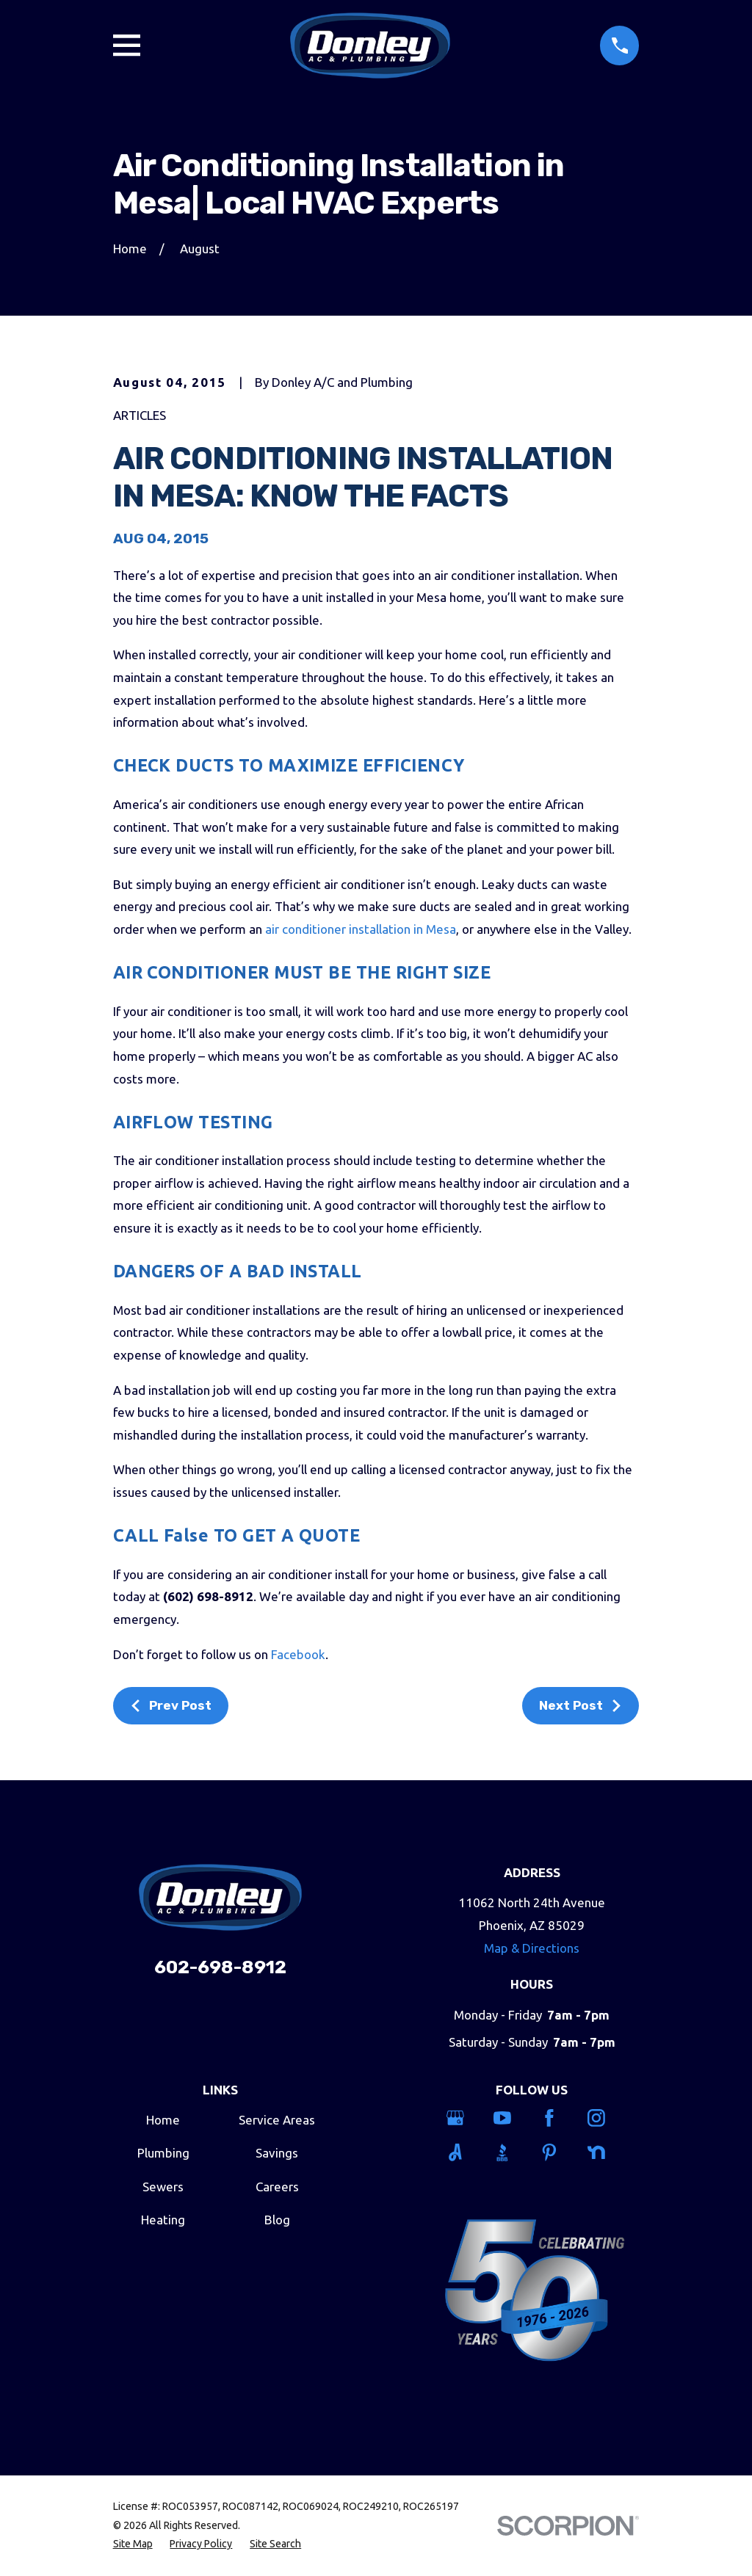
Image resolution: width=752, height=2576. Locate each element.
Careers (277, 2187)
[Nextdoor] (603, 2152)
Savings (277, 2153)
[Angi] (461, 2152)
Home (163, 2120)
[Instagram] (603, 2118)
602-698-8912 (220, 1967)
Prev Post (170, 1705)
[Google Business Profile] (461, 2118)
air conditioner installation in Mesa (360, 929)
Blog (277, 2220)
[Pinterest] (555, 2152)
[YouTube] (509, 2118)
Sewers (163, 2187)
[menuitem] (133, 2544)
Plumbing (163, 2153)
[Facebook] (555, 2118)
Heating (163, 2220)
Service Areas (277, 2120)
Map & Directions (531, 1948)
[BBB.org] (509, 2152)
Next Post (581, 1705)
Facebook (298, 1654)
